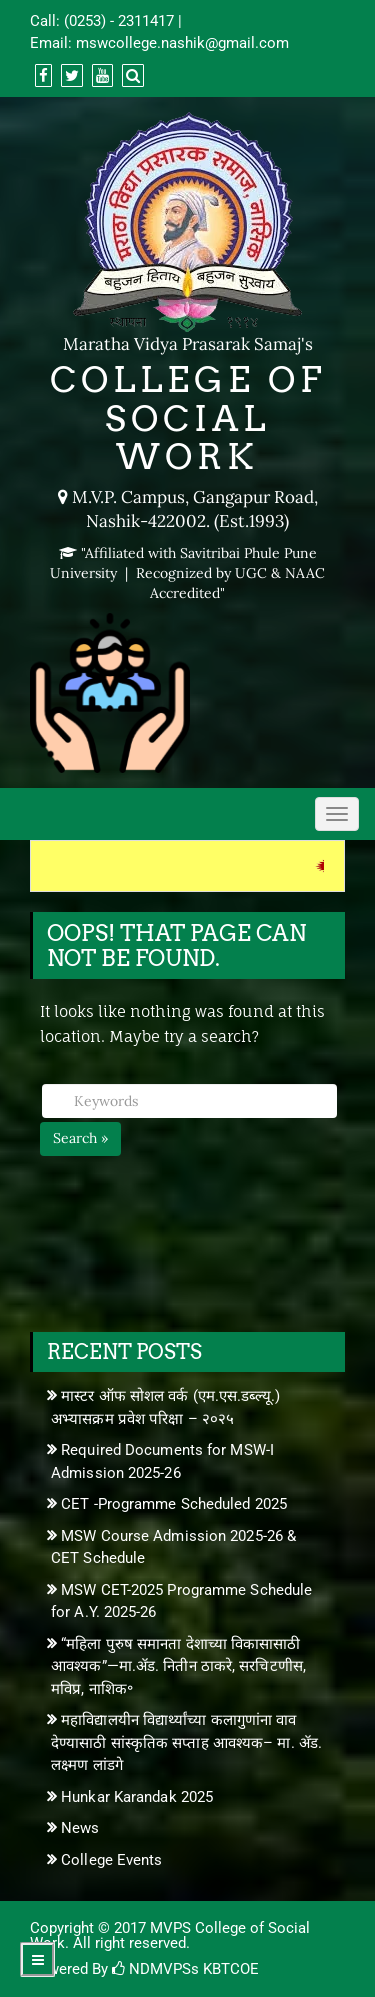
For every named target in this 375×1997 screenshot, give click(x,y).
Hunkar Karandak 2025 (137, 1797)
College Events (111, 1860)
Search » (80, 1138)
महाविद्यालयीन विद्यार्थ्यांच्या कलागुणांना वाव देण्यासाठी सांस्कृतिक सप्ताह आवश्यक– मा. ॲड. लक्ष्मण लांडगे (186, 1742)
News (80, 1828)
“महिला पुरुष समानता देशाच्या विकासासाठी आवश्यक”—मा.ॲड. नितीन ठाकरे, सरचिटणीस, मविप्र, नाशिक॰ (178, 1666)
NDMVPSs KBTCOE (185, 1969)
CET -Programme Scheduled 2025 (174, 1504)
